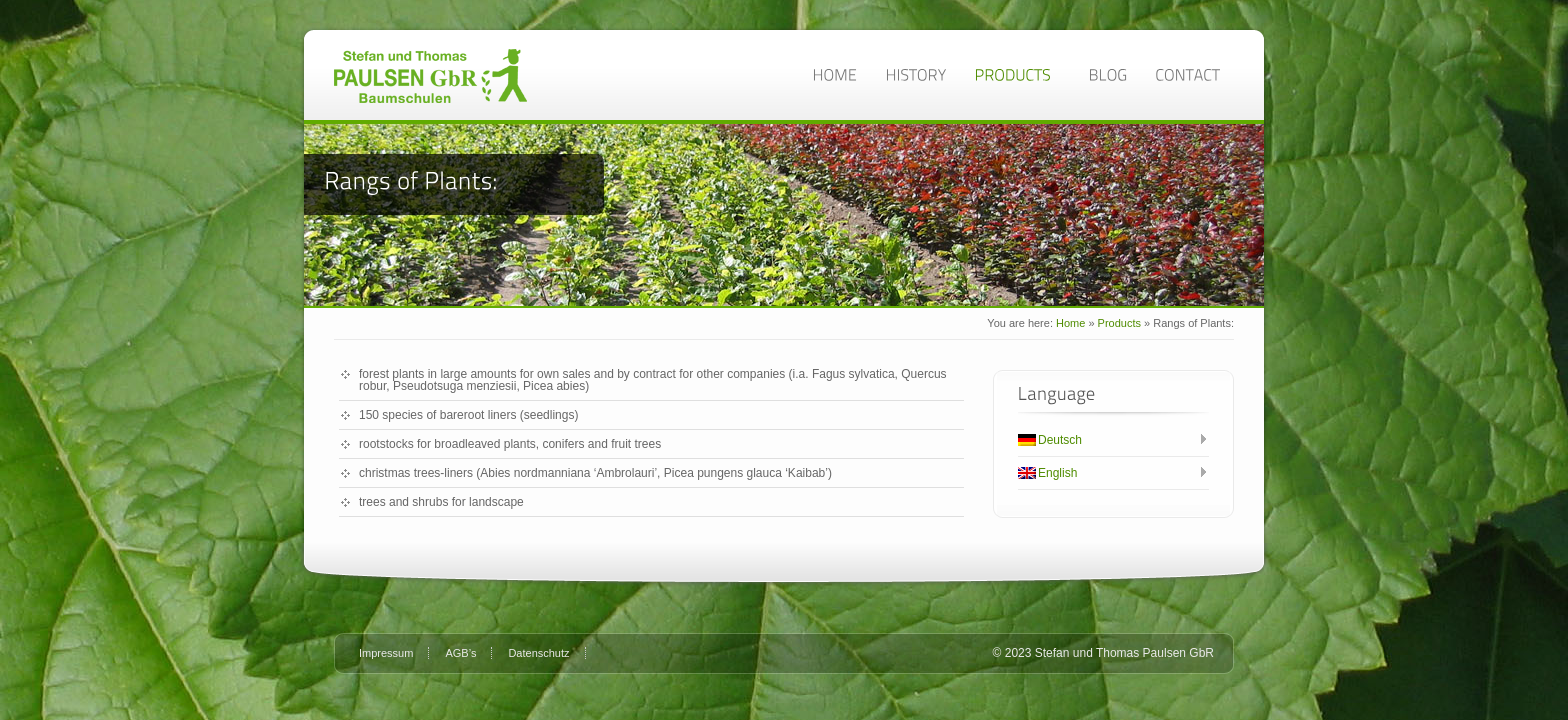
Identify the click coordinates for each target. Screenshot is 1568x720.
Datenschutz (538, 653)
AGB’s (460, 653)
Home (1070, 323)
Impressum (386, 653)
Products (1119, 323)
